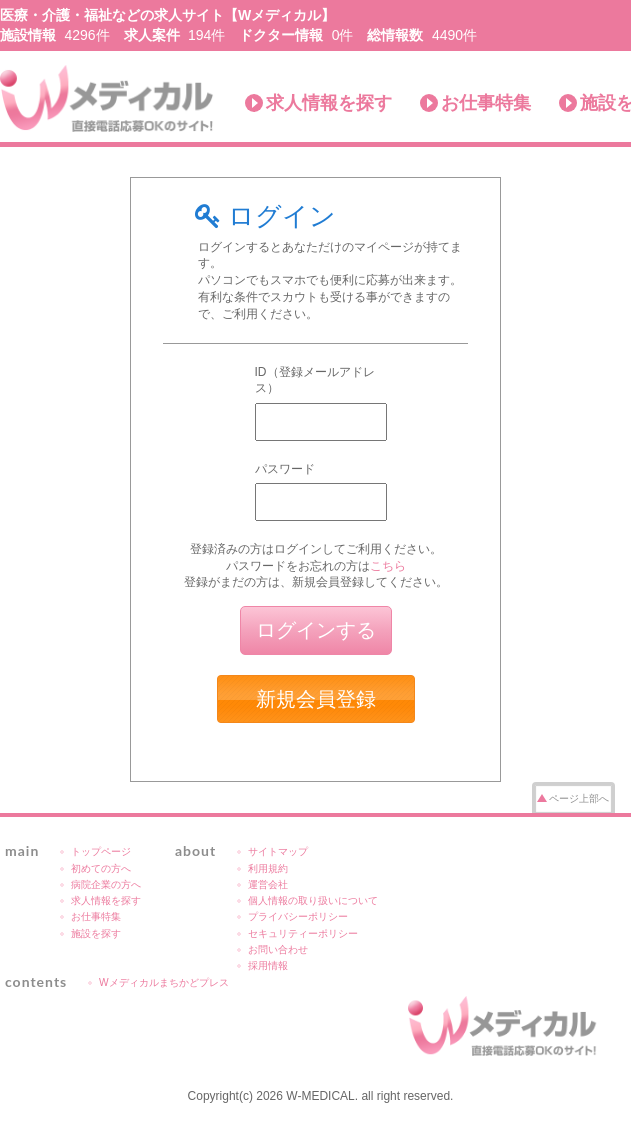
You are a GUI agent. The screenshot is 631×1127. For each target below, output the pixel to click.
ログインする (316, 630)
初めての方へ (101, 868)
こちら (388, 566)
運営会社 (268, 884)
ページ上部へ (579, 798)
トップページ (101, 851)
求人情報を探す (329, 103)
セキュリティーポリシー (303, 933)
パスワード (285, 469)
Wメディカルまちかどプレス (164, 982)
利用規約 (268, 868)
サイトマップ (278, 851)
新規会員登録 (316, 699)
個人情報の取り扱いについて (313, 900)
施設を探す (96, 933)
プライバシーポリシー (298, 916)
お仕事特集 (486, 103)
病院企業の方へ (106, 884)
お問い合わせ (278, 949)
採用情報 (268, 965)
